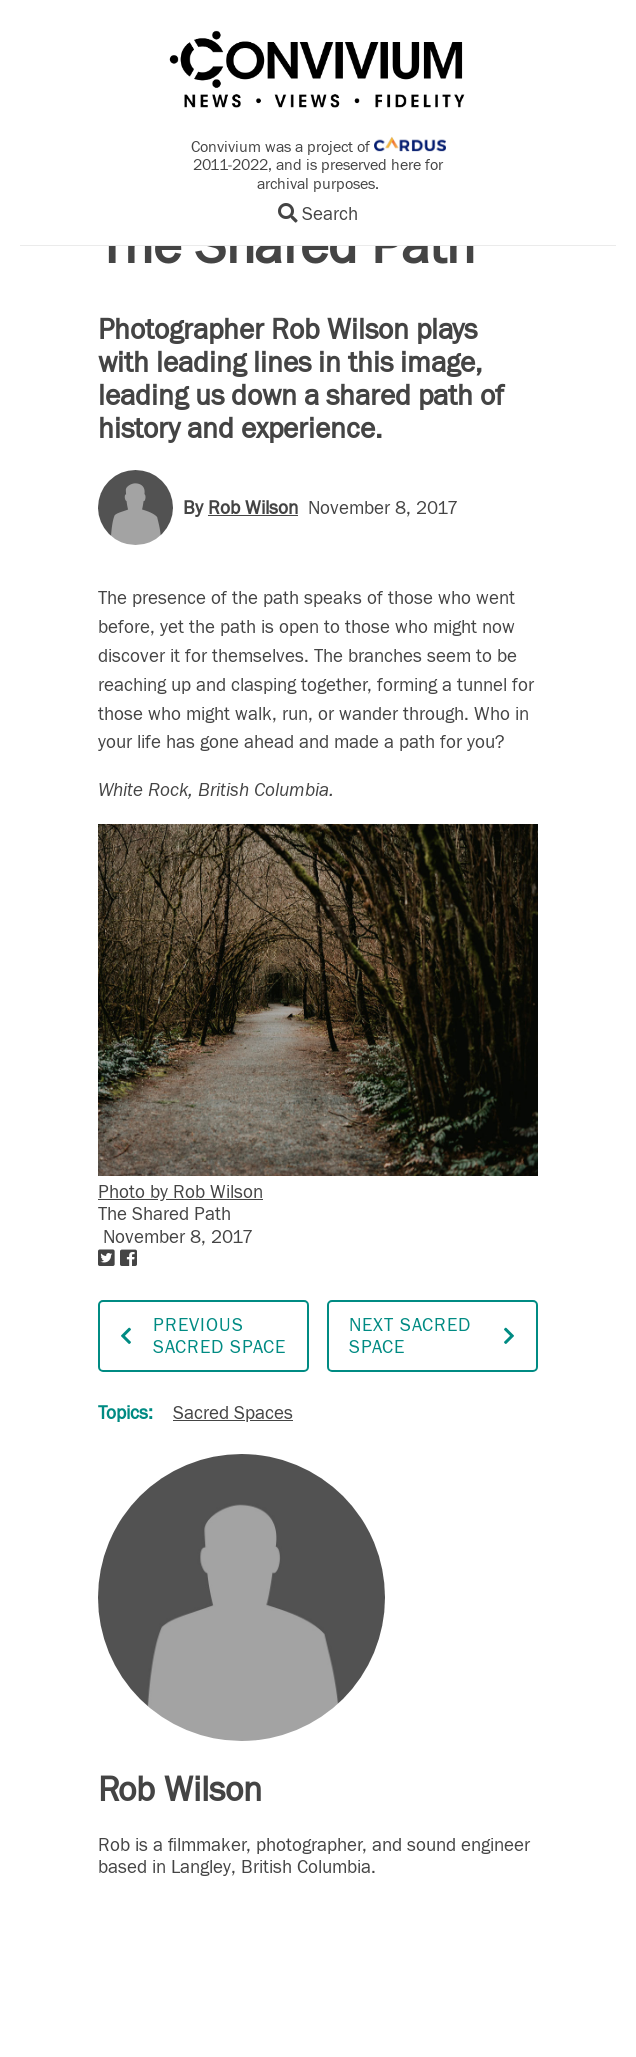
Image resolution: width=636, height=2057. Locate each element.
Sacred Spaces (233, 1413)
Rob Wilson (253, 508)
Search (318, 214)
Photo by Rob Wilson (180, 1192)
